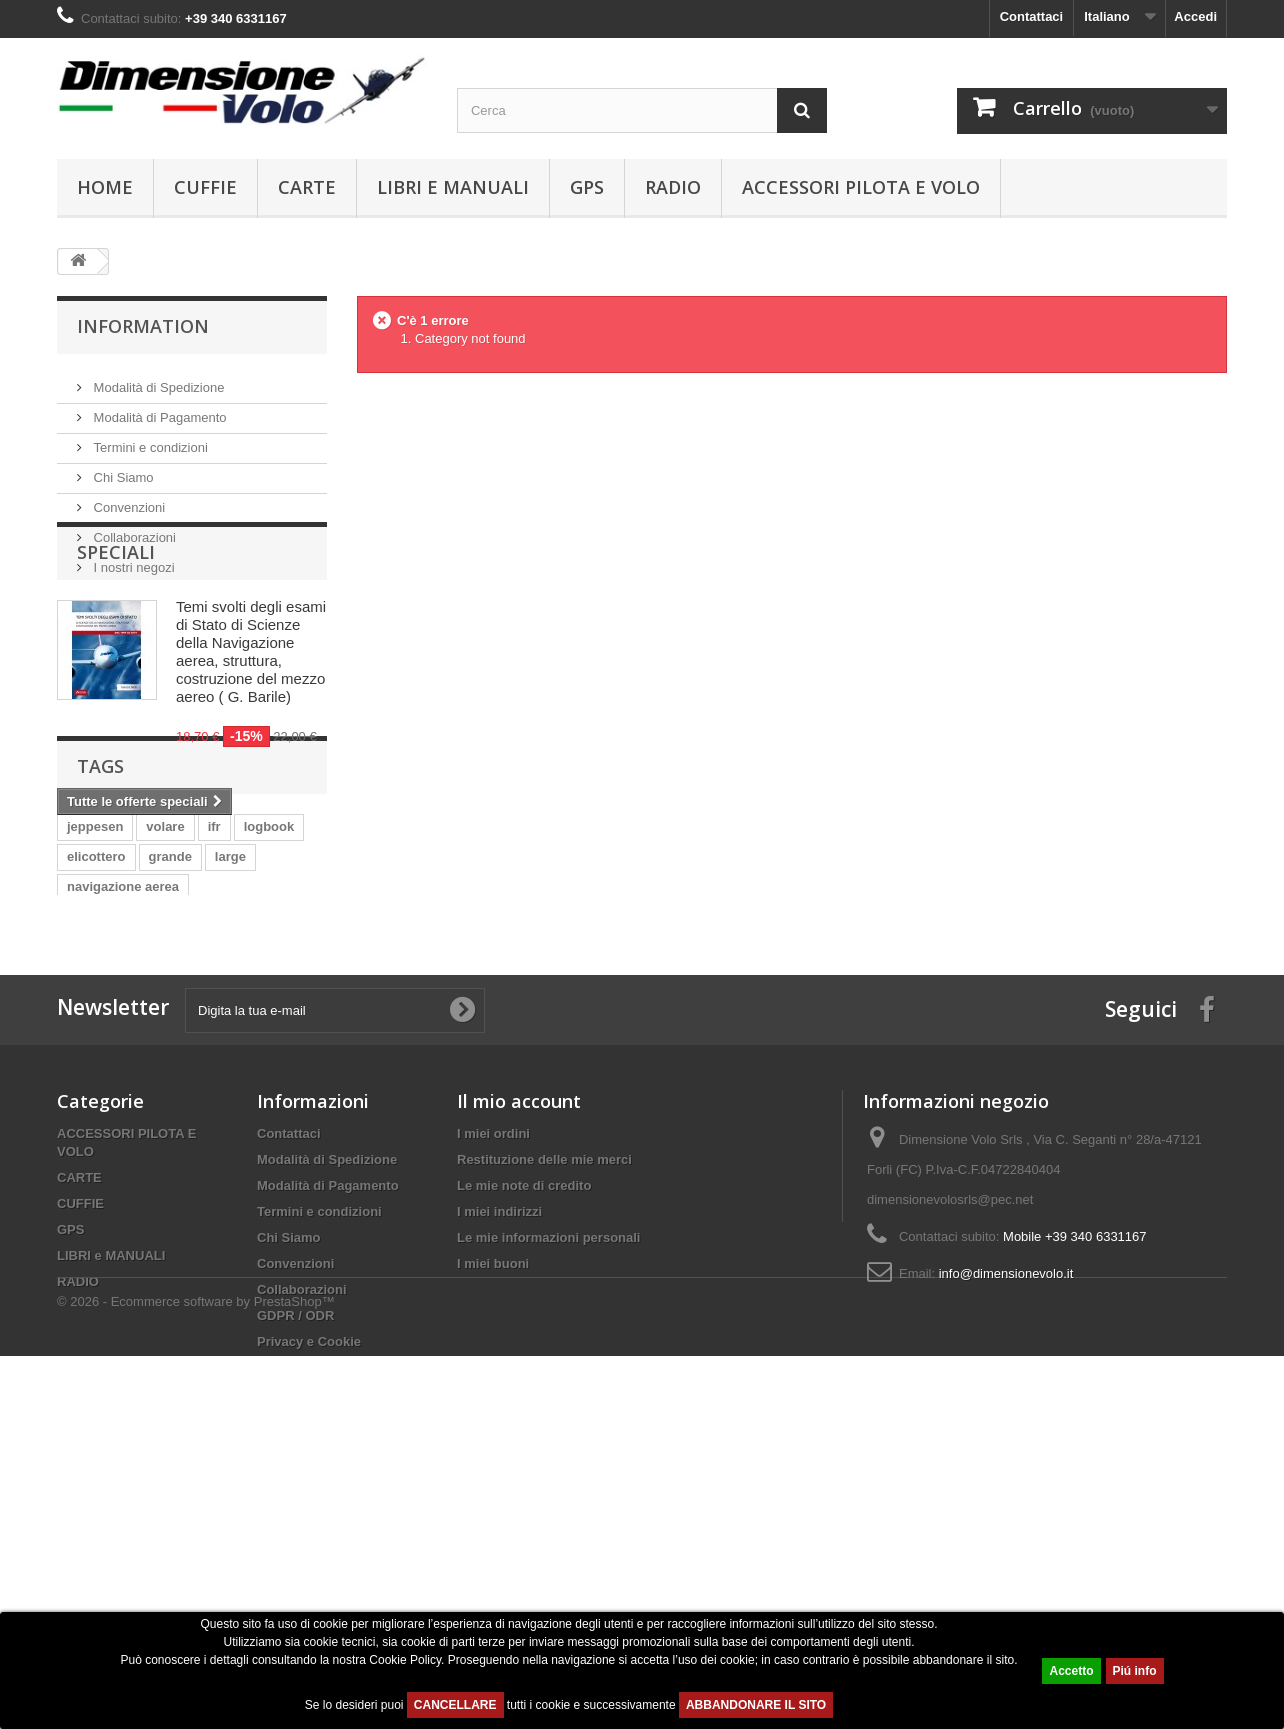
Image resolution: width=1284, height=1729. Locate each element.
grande (170, 1048)
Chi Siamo (122, 469)
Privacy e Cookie (309, 1602)
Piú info (1135, 1671)
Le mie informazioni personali (548, 1498)
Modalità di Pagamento (158, 409)
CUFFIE (205, 187)
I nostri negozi (132, 559)
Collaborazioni (133, 529)
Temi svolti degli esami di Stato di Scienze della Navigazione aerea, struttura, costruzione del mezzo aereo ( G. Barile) (251, 734)
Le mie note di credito (524, 1446)
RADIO (673, 187)
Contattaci (1032, 16)
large (230, 1048)
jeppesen (95, 1018)
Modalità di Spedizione (157, 379)
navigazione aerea (123, 1078)
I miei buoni (493, 1524)
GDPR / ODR (295, 1576)
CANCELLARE (455, 1705)
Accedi (1195, 16)
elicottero (96, 1048)
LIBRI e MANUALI (453, 187)
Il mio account (519, 1362)
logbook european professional (164, 1108)
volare (165, 1018)
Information (143, 326)
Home (105, 187)
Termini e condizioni (149, 439)
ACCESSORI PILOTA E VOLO (861, 187)
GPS (587, 187)
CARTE (307, 187)
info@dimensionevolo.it (1006, 1534)
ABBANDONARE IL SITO (756, 1705)
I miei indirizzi (499, 1472)
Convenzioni (127, 499)
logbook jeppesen (122, 1138)
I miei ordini (493, 1394)
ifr (214, 1018)
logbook (269, 1018)
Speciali (116, 635)
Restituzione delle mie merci (544, 1420)
